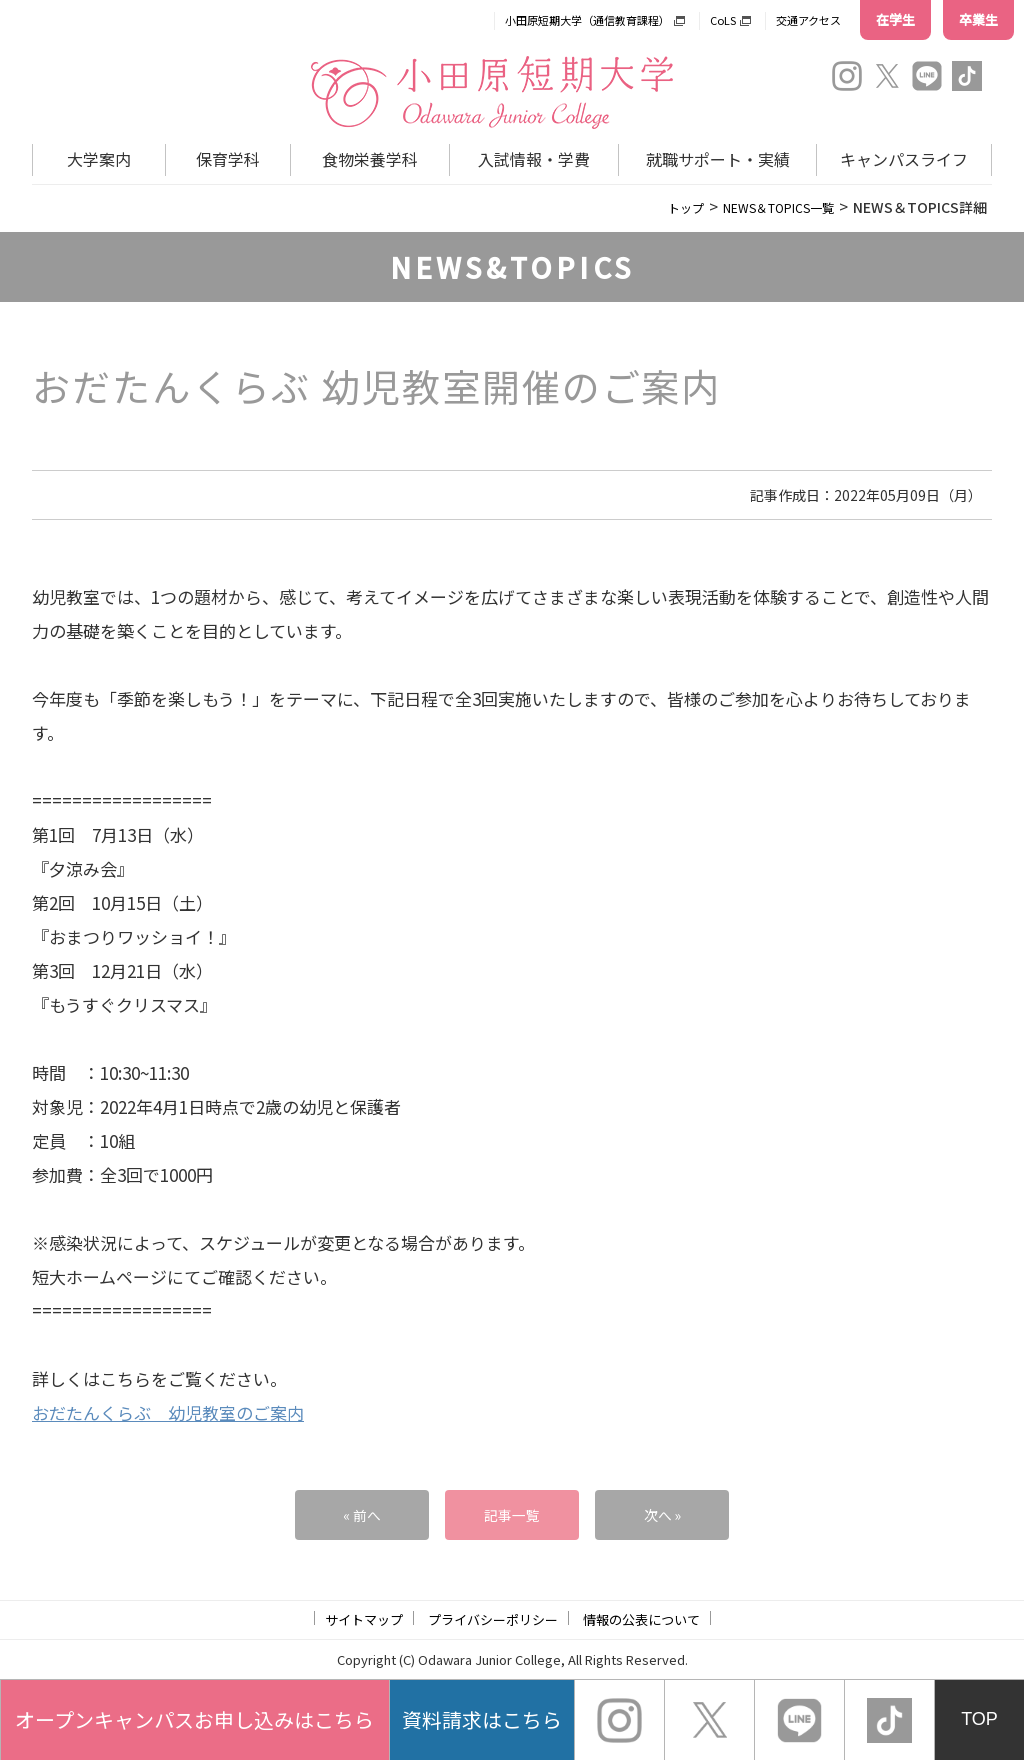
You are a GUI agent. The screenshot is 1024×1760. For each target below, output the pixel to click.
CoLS (723, 20)
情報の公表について (641, 1619)
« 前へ (362, 1514)
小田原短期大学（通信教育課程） (587, 20)
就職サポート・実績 (718, 159)
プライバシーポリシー (493, 1619)
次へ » (662, 1514)
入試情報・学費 (534, 159)
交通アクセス (808, 20)
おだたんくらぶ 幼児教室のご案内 (168, 1412)
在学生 (895, 19)
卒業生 (978, 19)
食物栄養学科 (370, 159)
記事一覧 (512, 1514)
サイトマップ (364, 1619)
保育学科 (228, 159)
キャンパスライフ (904, 159)
